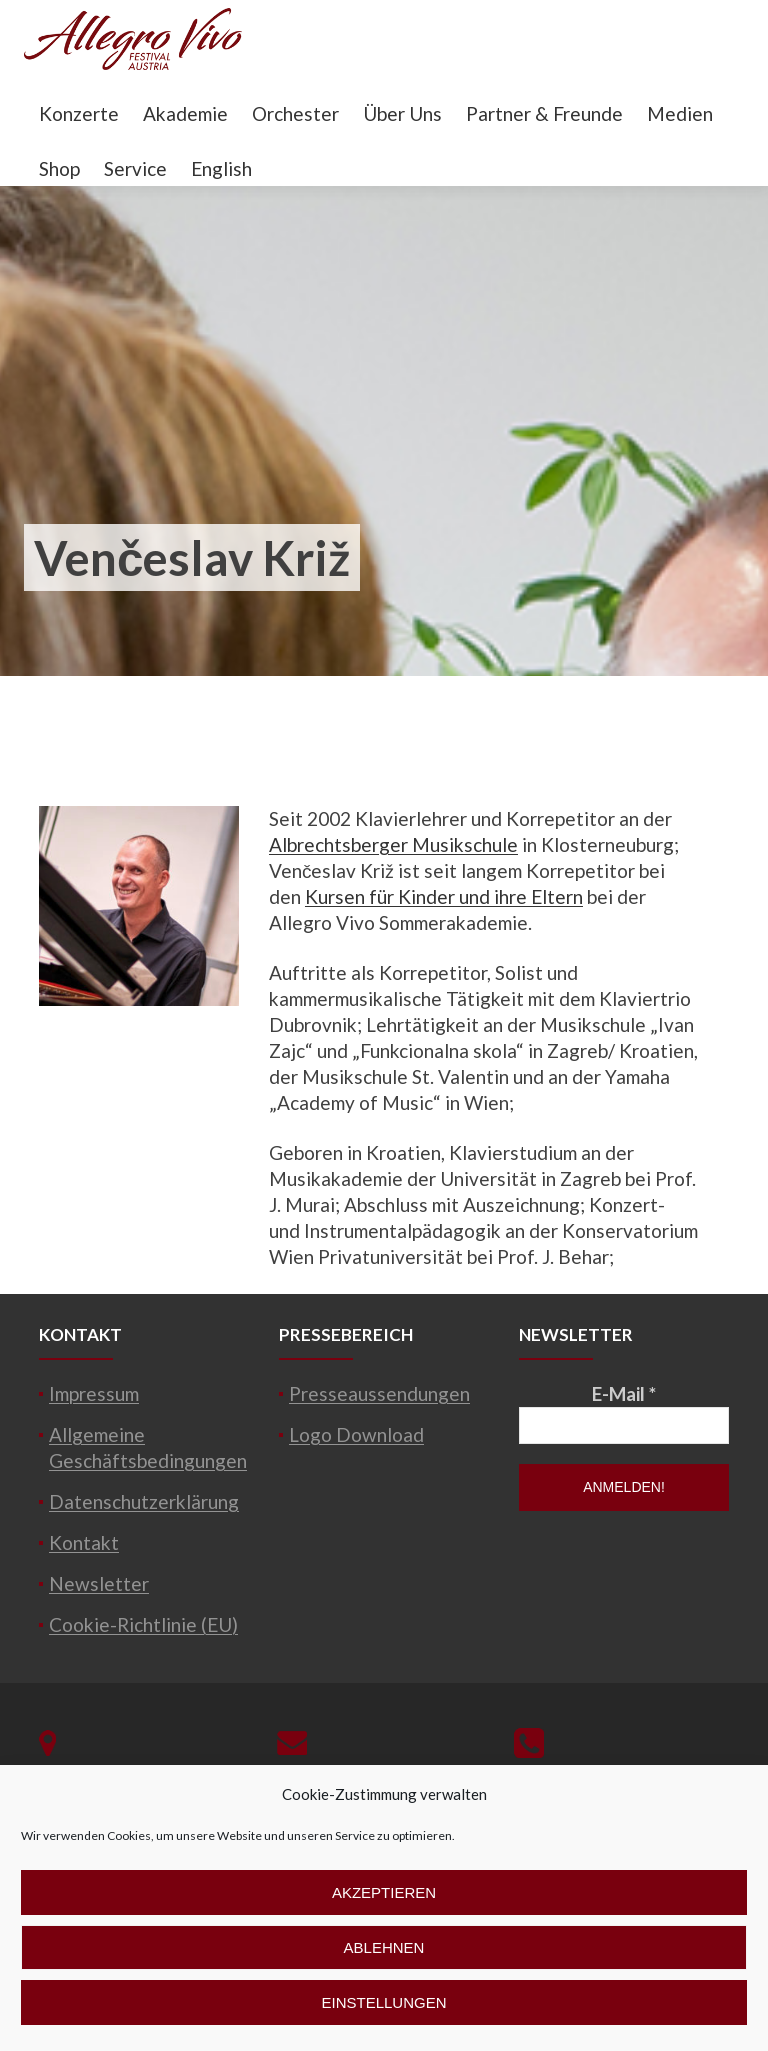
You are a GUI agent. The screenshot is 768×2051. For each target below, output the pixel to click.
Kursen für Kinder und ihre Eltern (444, 896)
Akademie (185, 113)
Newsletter (99, 1583)
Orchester (295, 113)
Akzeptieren (384, 1892)
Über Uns (402, 113)
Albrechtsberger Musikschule (393, 844)
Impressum (94, 1393)
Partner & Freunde (544, 113)
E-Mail (624, 1393)
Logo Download (356, 1434)
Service (135, 168)
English (221, 168)
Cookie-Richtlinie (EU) (143, 1624)
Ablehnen (384, 1947)
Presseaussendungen (379, 1393)
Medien (680, 113)
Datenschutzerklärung (144, 1501)
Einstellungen (383, 2002)
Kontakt (84, 1542)
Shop (59, 168)
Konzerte (79, 113)
